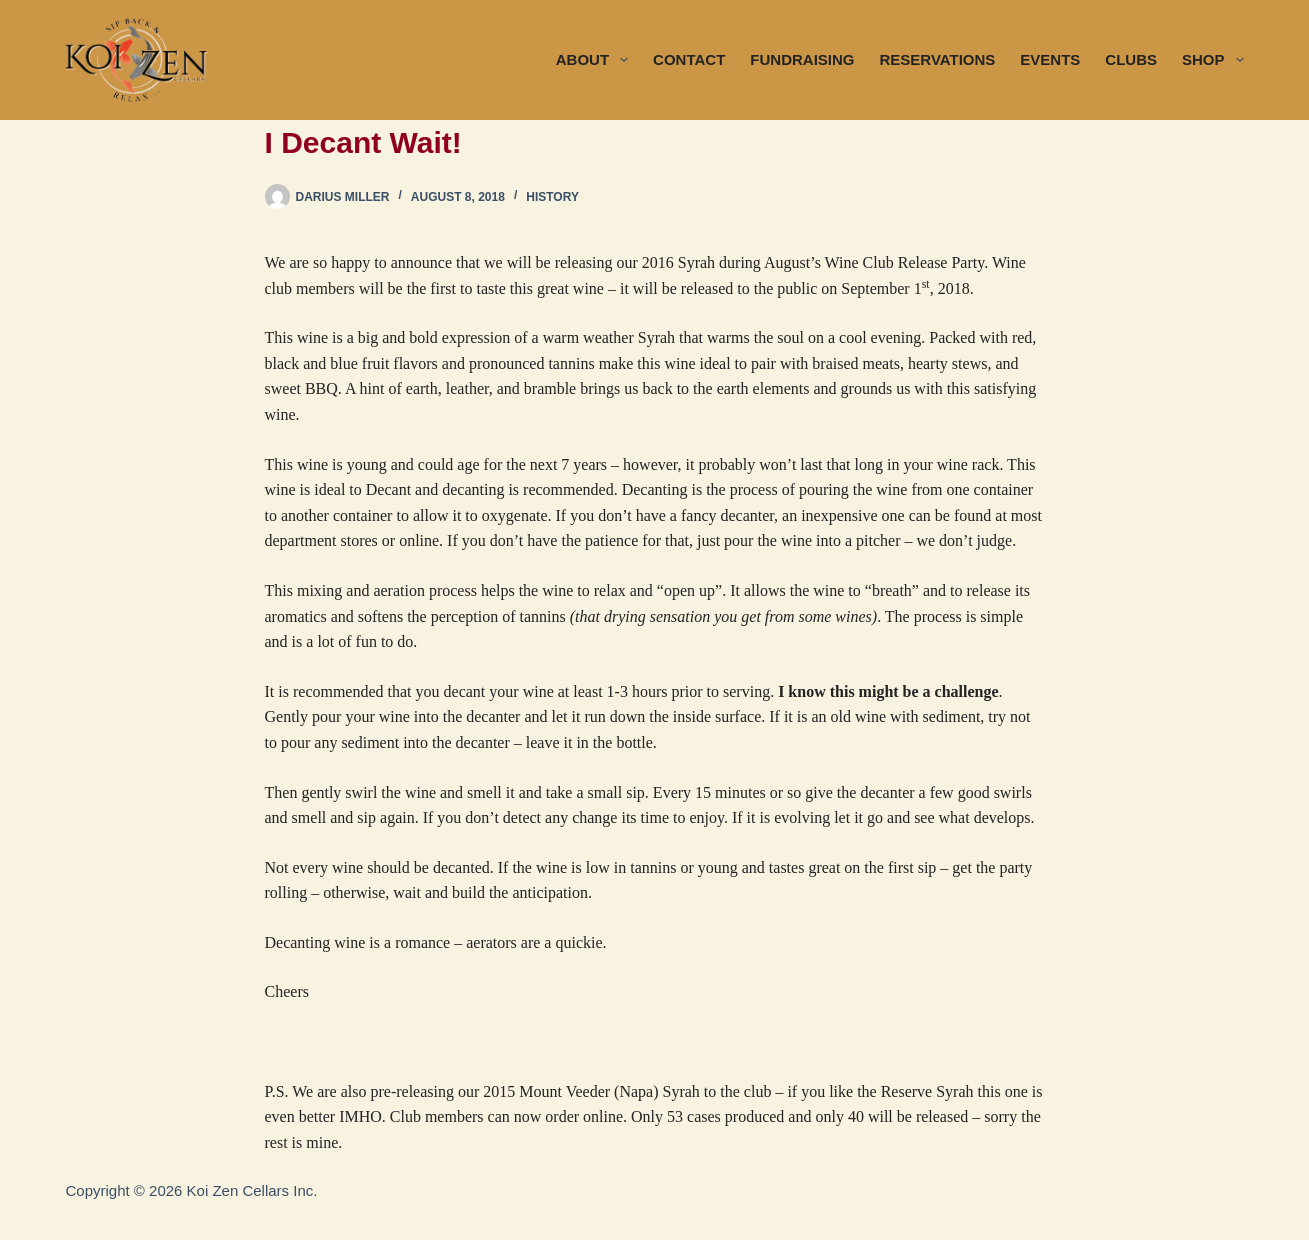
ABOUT (596, 60)
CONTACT (689, 59)
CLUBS (1131, 59)
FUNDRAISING (802, 59)
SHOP (1213, 60)
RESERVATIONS (937, 59)
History (552, 197)
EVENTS (1050, 59)
